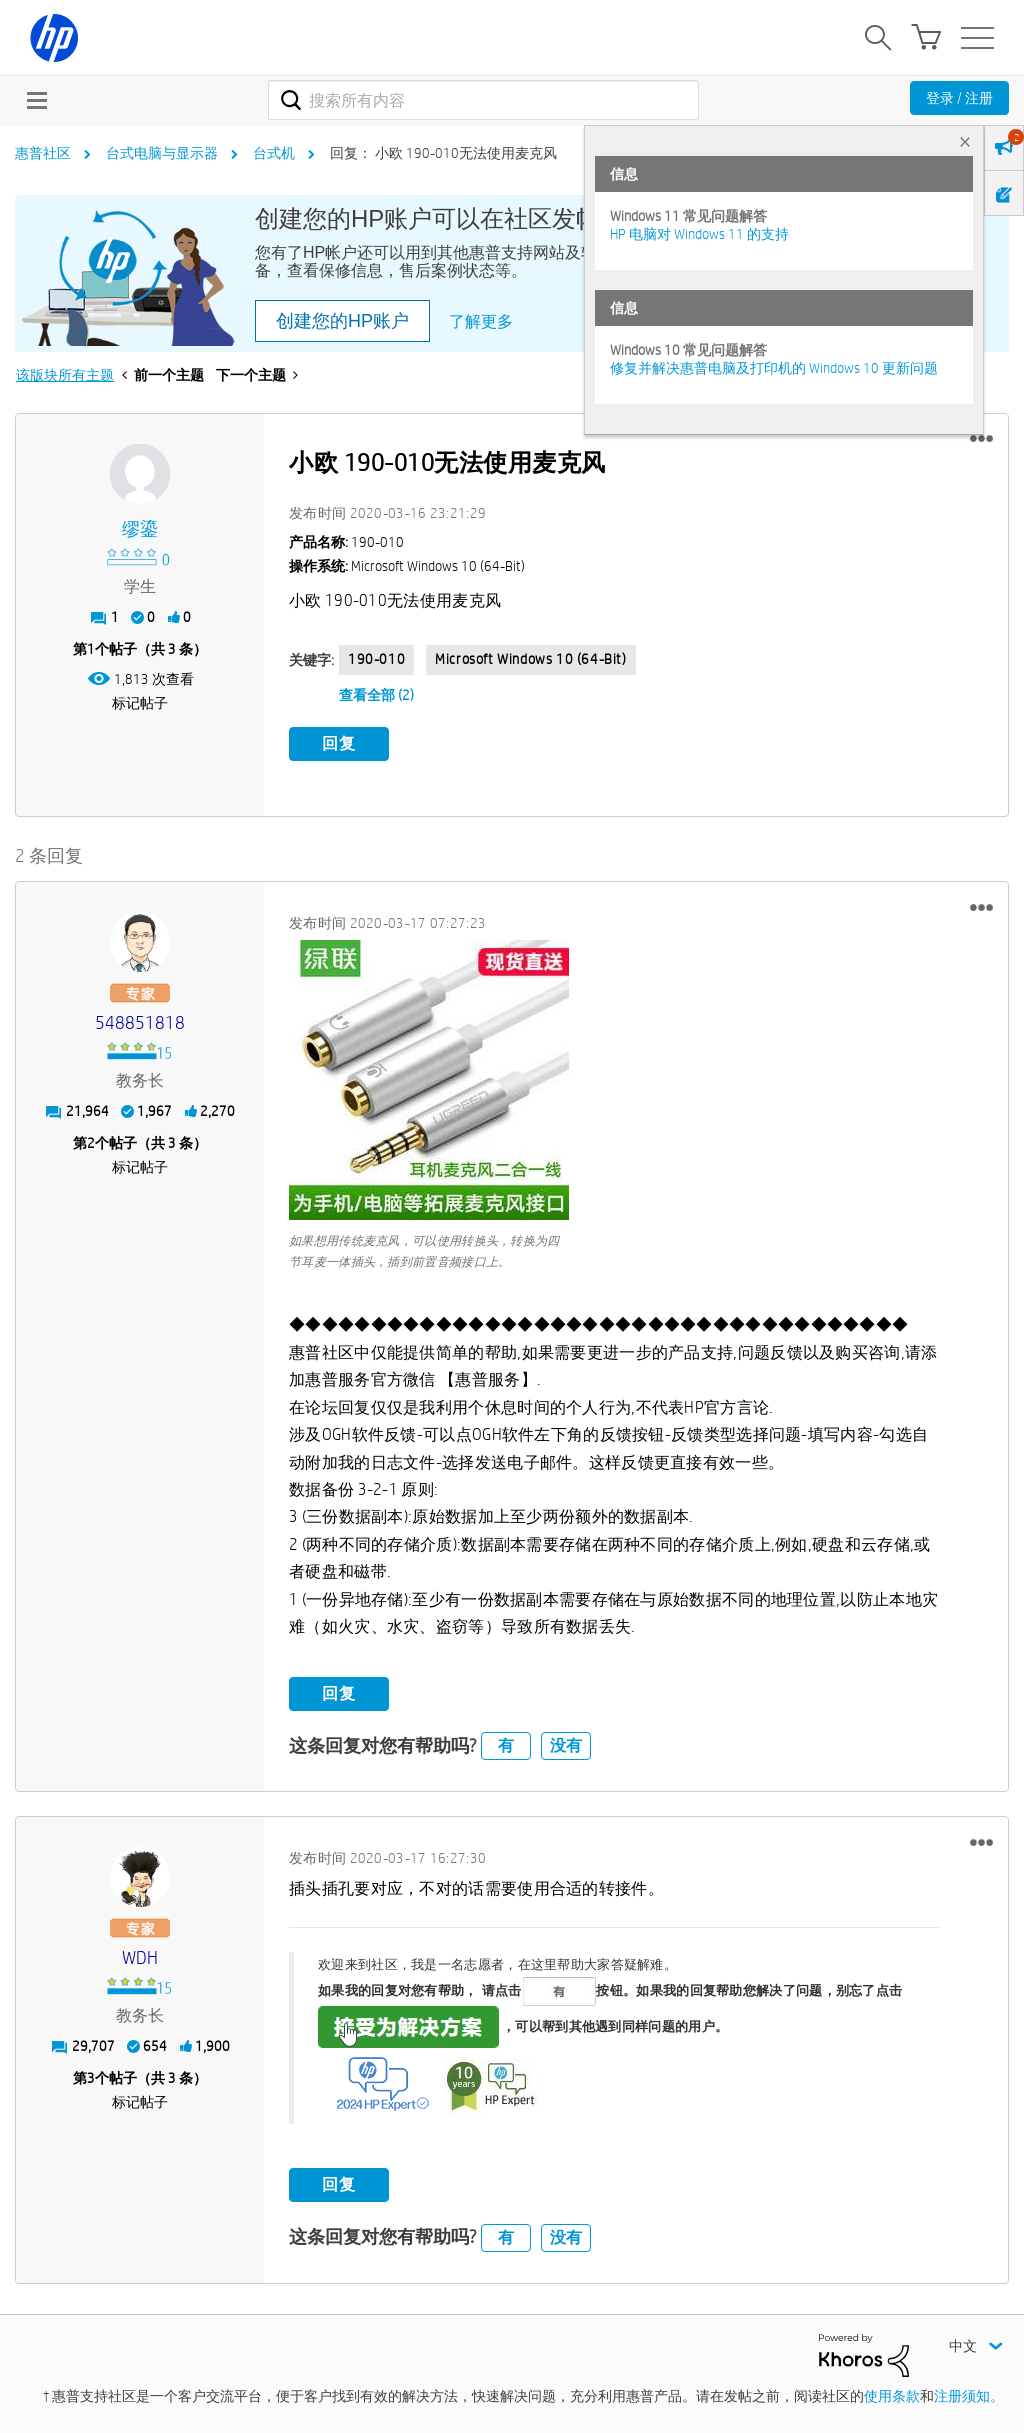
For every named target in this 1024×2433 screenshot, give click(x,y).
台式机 (274, 153)
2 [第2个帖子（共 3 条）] (91, 1143)
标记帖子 (140, 703)
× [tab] (965, 141)
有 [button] (506, 1745)
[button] (981, 439)
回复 (339, 743)
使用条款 (892, 2396)
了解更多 (481, 321)
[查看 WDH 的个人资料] (140, 1958)
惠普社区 (43, 153)
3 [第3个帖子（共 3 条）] (91, 2078)
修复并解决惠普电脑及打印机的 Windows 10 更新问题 (774, 368)
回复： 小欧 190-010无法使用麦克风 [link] (443, 153)
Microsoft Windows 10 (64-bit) (530, 659)
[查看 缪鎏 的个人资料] (140, 529)
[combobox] (483, 100)
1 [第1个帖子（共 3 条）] (91, 649)
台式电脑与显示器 (162, 153)
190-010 (376, 659)
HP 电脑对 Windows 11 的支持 (699, 234)
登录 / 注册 (959, 98)
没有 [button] (566, 1745)
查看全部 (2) (376, 695)
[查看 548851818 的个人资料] (140, 1023)
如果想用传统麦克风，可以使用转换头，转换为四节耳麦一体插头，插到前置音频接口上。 (424, 1250)
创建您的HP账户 (342, 321)
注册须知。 (969, 2396)
